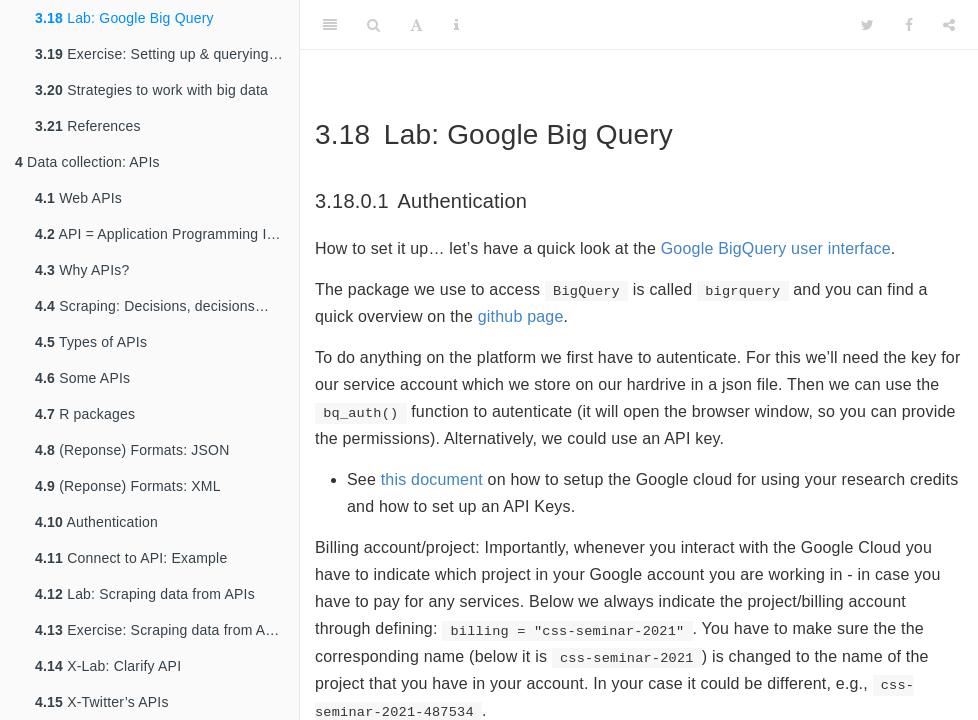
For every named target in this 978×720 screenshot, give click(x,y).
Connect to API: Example (131, 558)
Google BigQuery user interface (776, 248)
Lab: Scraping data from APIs (145, 594)
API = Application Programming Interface (167, 234)
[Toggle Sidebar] (330, 25)
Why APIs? (82, 270)
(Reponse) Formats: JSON (132, 450)
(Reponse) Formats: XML (128, 486)
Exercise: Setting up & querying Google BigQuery (167, 54)
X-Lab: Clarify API (108, 666)
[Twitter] (867, 25)
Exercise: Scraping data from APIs (160, 630)
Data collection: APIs (87, 162)
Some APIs (82, 378)
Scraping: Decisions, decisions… (152, 306)
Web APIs (78, 198)
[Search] (373, 25)
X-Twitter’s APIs (102, 702)
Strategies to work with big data (151, 90)
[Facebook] (909, 25)
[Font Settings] (416, 25)
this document (432, 479)
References (88, 126)
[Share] (949, 25)
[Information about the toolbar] (456, 25)
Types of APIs (91, 342)
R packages (85, 414)
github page (521, 316)
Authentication (96, 522)
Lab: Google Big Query (124, 18)
